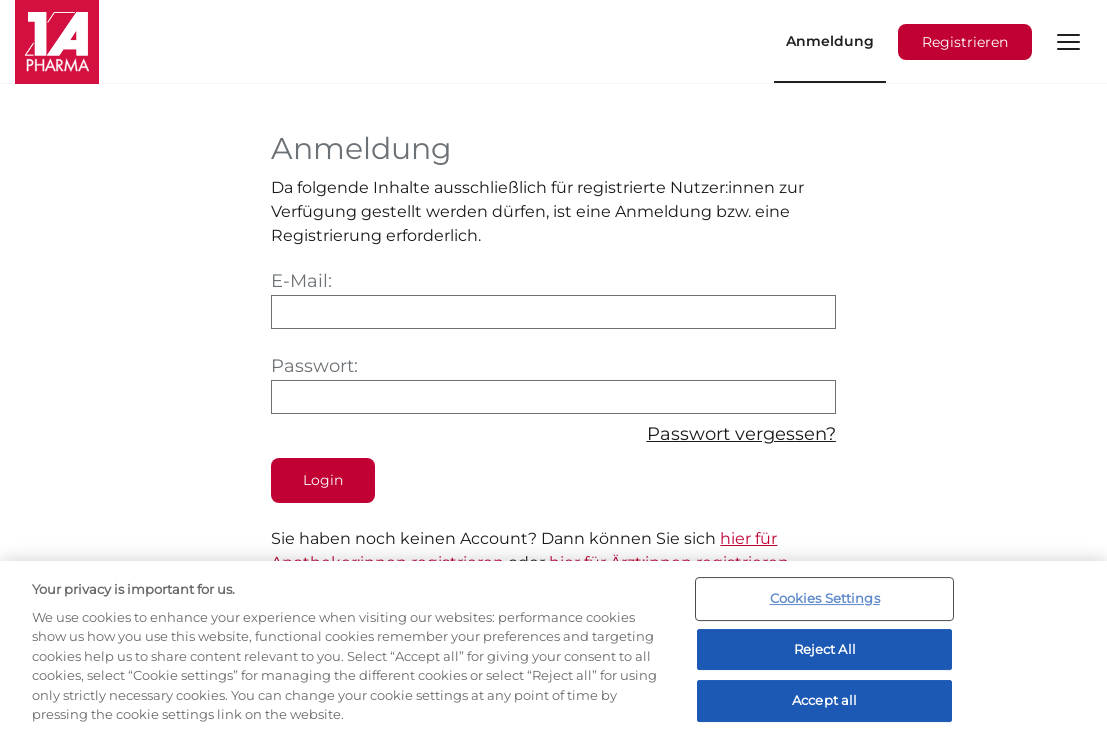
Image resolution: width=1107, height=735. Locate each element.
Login (323, 480)
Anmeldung (830, 41)
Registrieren (965, 42)
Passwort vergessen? (741, 434)
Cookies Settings (825, 598)
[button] (1068, 42)
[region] (553, 648)
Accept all (824, 700)
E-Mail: (553, 299)
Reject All (825, 649)
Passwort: (553, 384)
